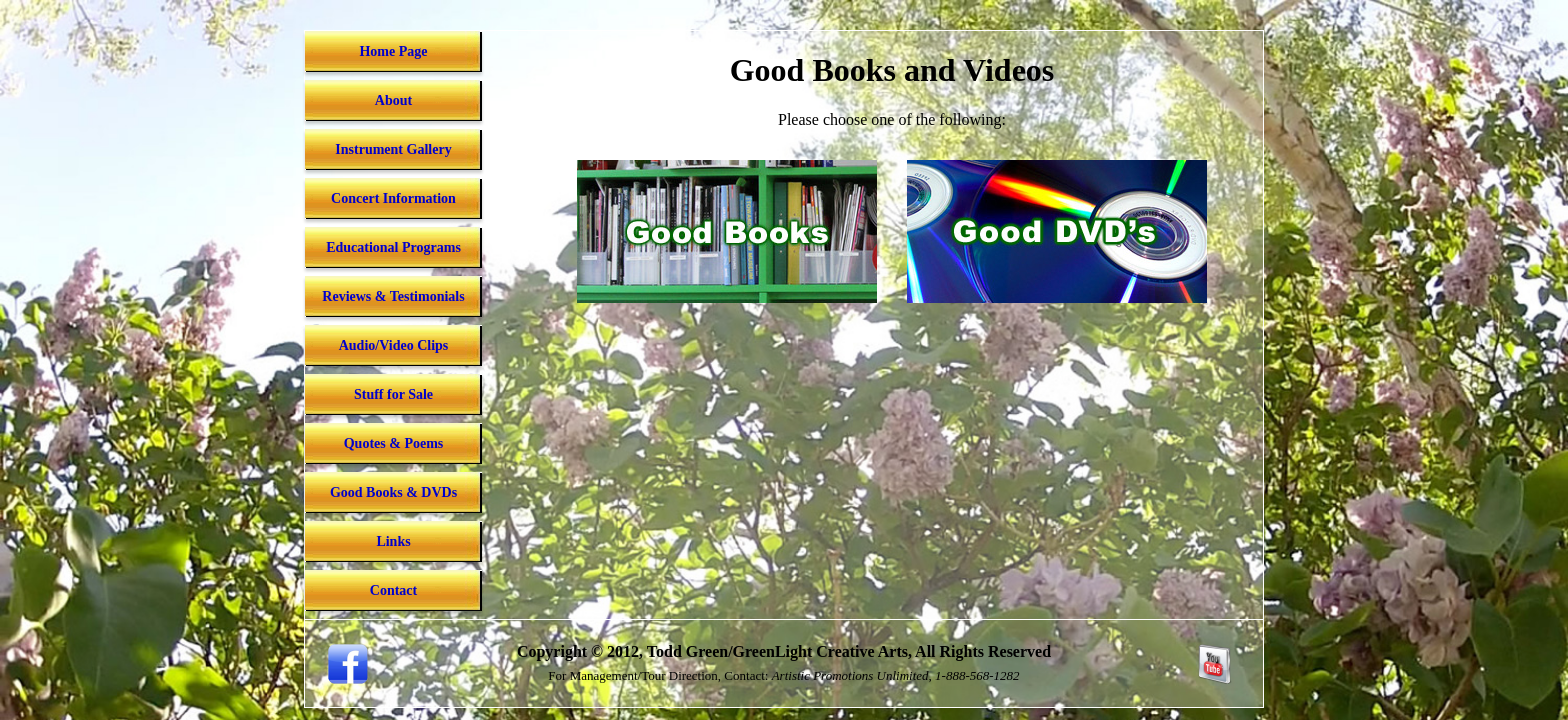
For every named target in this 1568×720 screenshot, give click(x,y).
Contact (393, 590)
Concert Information (393, 198)
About (393, 100)
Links (393, 541)
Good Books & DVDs (393, 492)
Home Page (393, 51)
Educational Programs (393, 247)
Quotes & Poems (394, 443)
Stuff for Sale (393, 394)
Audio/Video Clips (394, 345)
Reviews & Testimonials (393, 296)
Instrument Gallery (393, 149)
